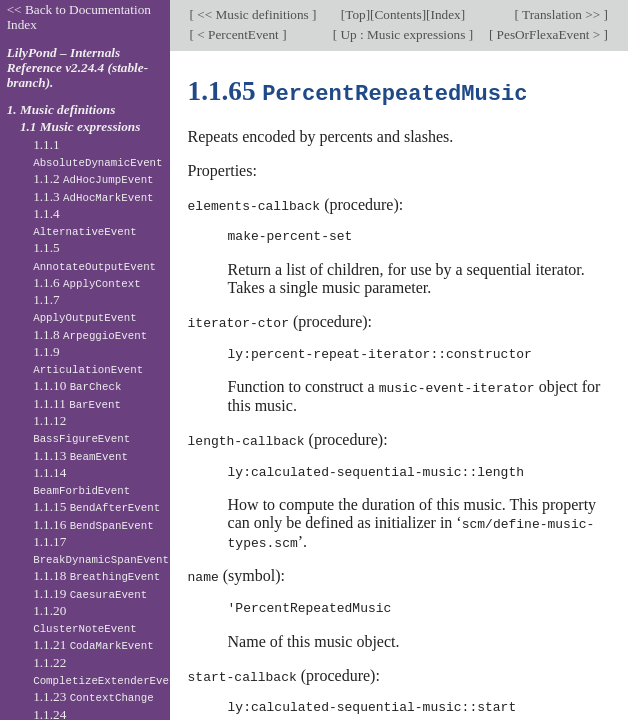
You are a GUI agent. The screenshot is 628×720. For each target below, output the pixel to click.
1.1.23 (93, 696)
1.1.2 (93, 178)
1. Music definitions (61, 109)
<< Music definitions (253, 14)
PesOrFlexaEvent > (548, 34)
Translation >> (561, 14)
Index (446, 14)
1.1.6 (87, 282)
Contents (398, 14)
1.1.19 (90, 593)
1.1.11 (77, 403)
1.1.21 (93, 644)
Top (355, 14)
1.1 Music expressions (80, 126)
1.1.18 (96, 575)
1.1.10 (77, 385)
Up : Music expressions (403, 34)
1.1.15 (96, 506)
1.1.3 (93, 196)
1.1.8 (90, 334)
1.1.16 (93, 524)
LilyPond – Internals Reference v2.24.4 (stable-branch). (77, 67)
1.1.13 (80, 455)
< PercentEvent (238, 34)
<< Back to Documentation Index (79, 17)
